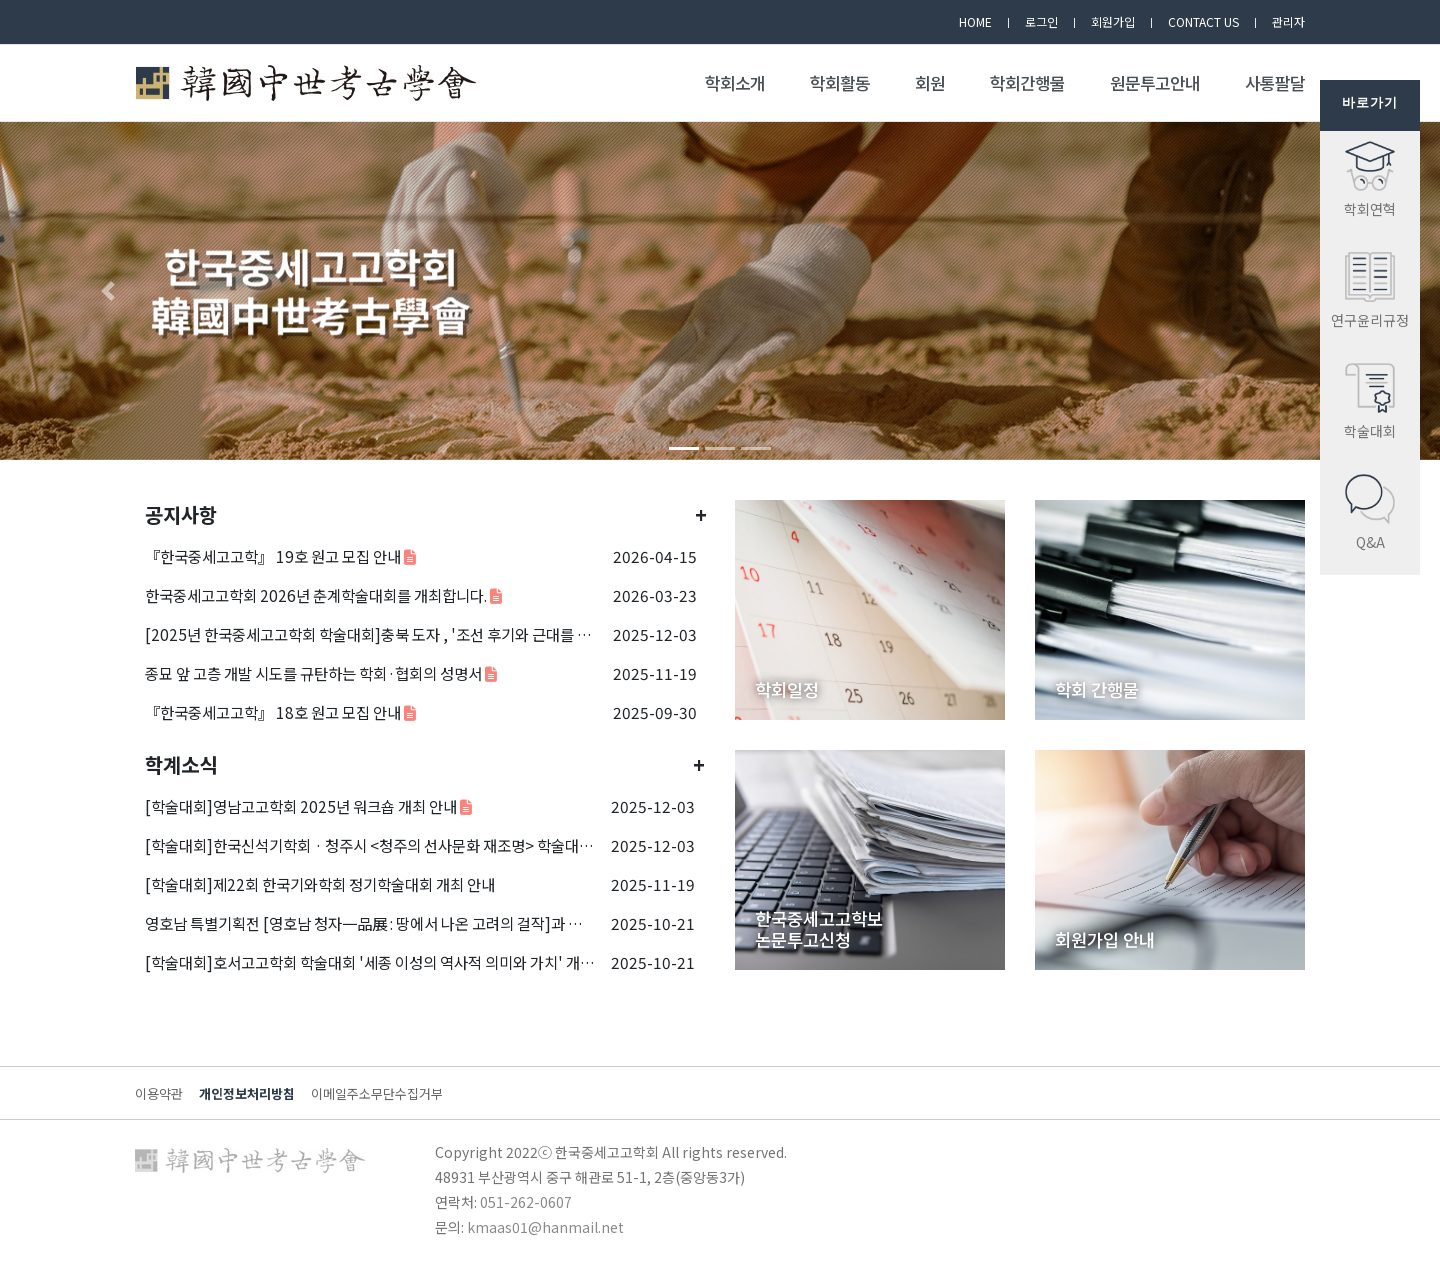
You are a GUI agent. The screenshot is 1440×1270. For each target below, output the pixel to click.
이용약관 (159, 1093)
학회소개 (735, 83)
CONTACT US (1203, 21)
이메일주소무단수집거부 (377, 1093)
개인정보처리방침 (247, 1093)
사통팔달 (1275, 83)
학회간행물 (1027, 83)
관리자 (1288, 21)
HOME (975, 21)
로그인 (1041, 21)
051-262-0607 (526, 1202)
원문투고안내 (1155, 83)
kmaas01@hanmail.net (545, 1227)
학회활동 (840, 83)
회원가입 (1113, 21)
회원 (930, 83)
